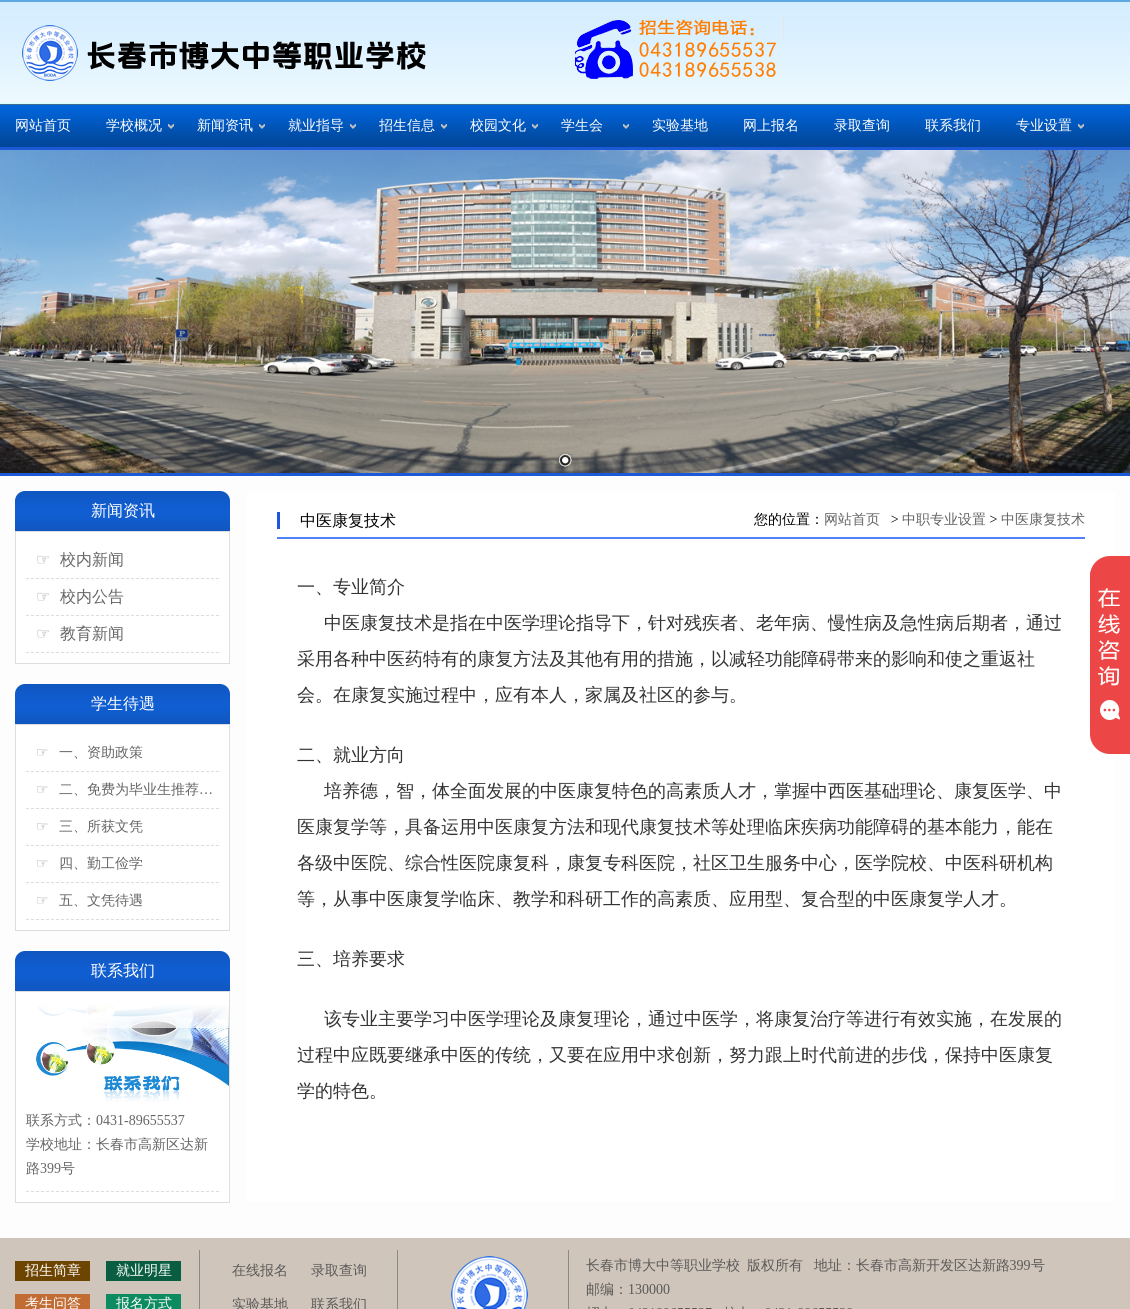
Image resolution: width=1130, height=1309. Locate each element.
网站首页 (43, 125)
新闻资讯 (225, 125)
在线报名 (260, 1270)
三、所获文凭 (89, 826)
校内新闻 (80, 559)
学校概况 (134, 125)
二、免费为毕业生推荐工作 (127, 789)
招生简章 (53, 1270)
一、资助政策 (89, 752)
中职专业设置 (944, 519)
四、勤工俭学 (89, 863)
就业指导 (316, 125)
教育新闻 (80, 633)
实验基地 (680, 125)
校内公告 (80, 596)
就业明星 (144, 1270)
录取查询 (862, 125)
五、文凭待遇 (89, 900)
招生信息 (407, 125)
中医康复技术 (1043, 519)
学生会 (582, 125)
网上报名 (771, 125)
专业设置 (1044, 125)
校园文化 (498, 125)
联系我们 (953, 125)
